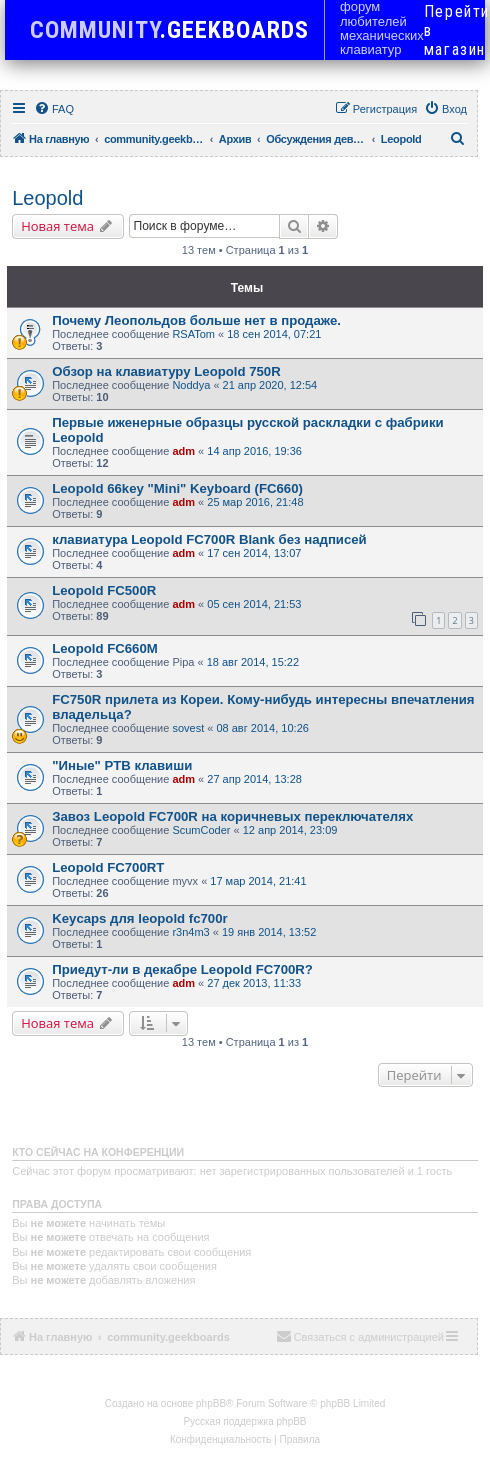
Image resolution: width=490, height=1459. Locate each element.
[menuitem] (54, 109)
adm (183, 451)
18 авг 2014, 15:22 (253, 662)
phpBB (211, 1403)
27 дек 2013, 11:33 (254, 983)
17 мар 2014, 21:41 (258, 881)
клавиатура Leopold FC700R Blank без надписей (209, 539)
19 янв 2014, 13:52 (269, 932)
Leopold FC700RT (108, 867)
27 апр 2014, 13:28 (254, 779)
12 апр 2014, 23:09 (290, 830)
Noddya (191, 385)
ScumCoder (201, 830)
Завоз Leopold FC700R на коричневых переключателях (232, 816)
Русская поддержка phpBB (244, 1421)
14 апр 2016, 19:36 (254, 451)
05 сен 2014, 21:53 (254, 604)
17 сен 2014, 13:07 (254, 553)
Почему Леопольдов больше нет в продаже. (196, 320)
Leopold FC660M (105, 648)
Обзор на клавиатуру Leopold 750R (166, 371)
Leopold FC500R (104, 590)
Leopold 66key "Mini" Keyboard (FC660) (177, 488)
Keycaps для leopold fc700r (139, 918)
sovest (188, 728)
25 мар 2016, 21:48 (255, 502)
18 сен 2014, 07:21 (274, 334)
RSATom (193, 334)
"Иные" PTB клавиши (122, 765)
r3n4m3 (190, 932)
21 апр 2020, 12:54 (270, 385)
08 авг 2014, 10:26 (262, 728)
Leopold (47, 198)
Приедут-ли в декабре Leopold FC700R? (182, 969)
